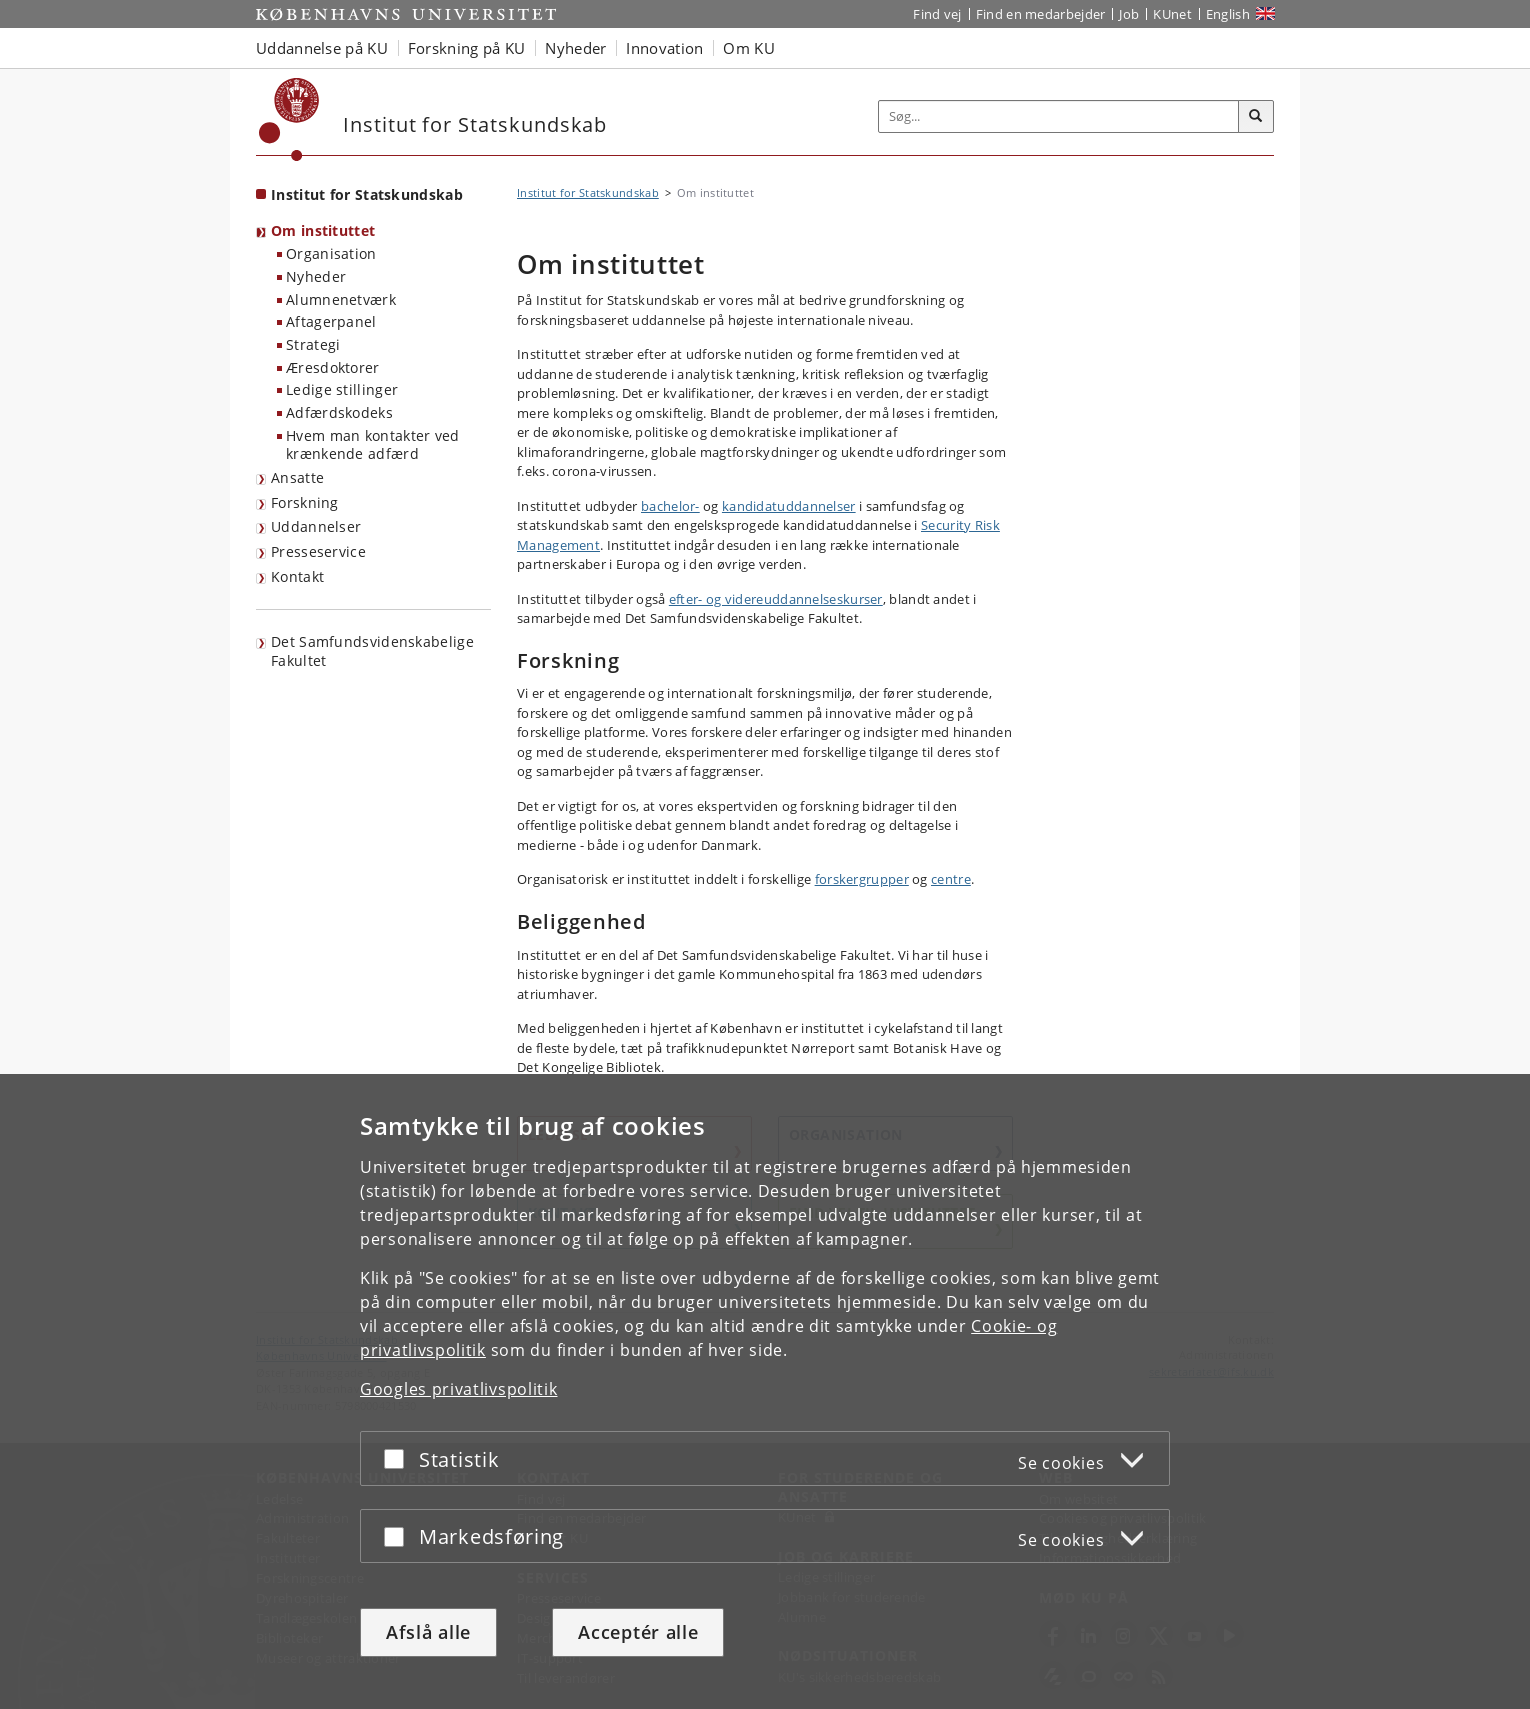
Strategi (313, 344)
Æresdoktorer (333, 367)
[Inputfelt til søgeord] (1059, 116)
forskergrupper (862, 879)
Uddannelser (316, 526)
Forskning (305, 502)
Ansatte (297, 477)
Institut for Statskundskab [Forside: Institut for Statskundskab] (367, 194)
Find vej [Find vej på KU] (937, 14)
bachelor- (670, 506)
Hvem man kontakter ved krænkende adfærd (373, 445)
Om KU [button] (749, 48)
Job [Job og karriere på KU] (1129, 14)
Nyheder (316, 276)
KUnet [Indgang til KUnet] (1172, 14)
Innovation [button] (664, 48)
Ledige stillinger (342, 389)
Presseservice (318, 551)
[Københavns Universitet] (289, 119)
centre (951, 879)
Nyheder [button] (575, 48)
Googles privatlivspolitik (459, 1389)
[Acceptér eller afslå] (399, 1458)
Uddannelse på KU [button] (322, 48)
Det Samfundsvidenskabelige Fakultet (372, 651)
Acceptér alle (638, 1632)
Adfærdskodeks (339, 412)
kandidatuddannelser (789, 506)
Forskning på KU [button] (467, 48)
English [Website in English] (1228, 14)
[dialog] (765, 1391)
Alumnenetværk (341, 299)
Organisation (331, 253)
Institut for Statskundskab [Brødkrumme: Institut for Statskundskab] (588, 192)
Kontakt (297, 576)
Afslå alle (428, 1632)
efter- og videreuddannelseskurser (776, 599)
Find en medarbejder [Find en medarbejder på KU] (1041, 14)
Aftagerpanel (331, 321)
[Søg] (1256, 117)
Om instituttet (323, 230)
